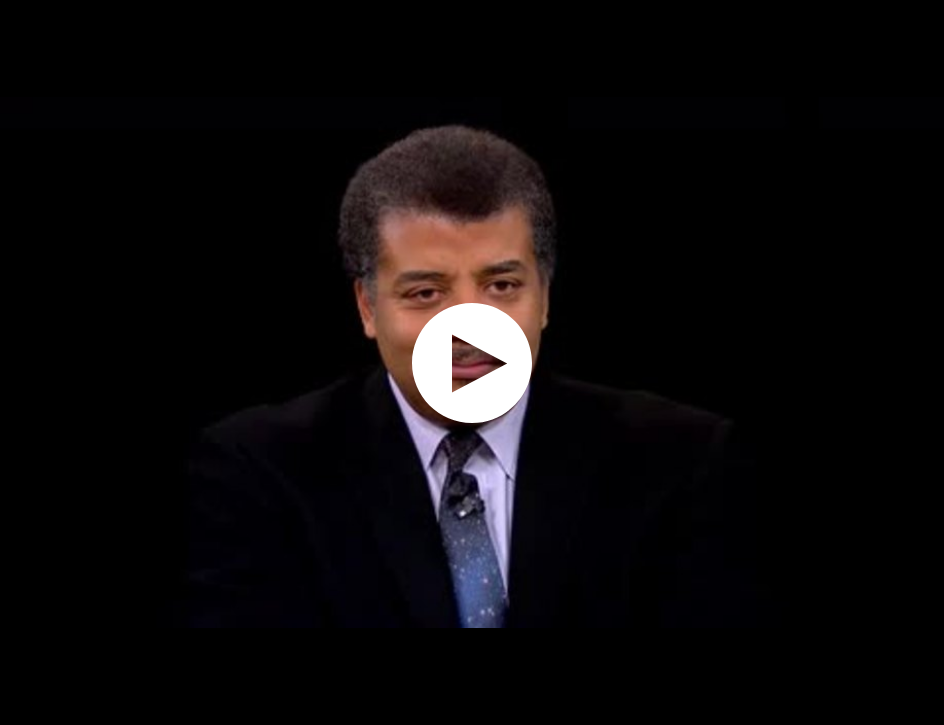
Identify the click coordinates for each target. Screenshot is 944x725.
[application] (472, 362)
